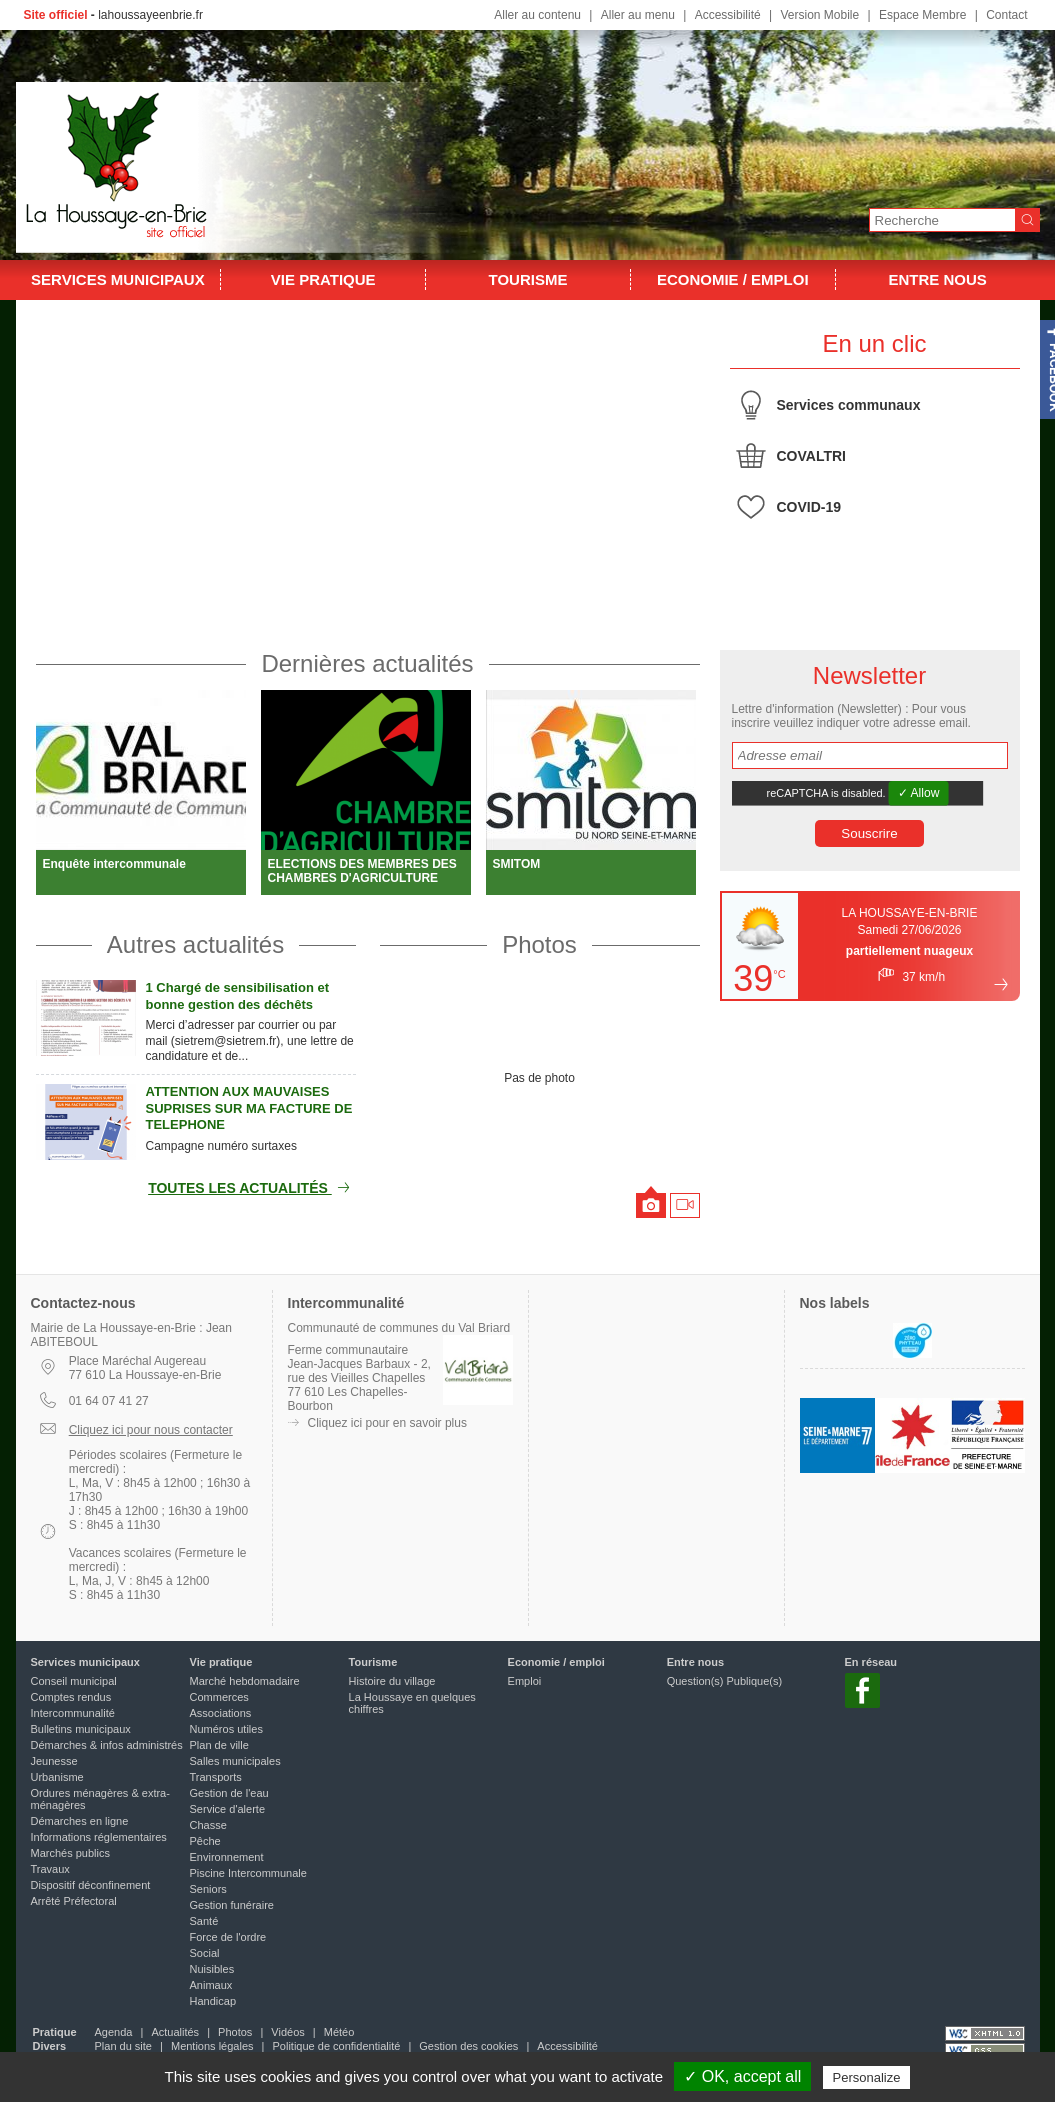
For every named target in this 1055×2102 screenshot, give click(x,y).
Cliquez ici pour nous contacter (151, 1430)
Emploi (525, 1681)
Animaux (211, 1985)
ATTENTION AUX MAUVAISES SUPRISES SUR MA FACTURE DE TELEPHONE (249, 1108)
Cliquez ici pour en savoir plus (387, 1423)
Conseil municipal (74, 1681)
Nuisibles (212, 1969)
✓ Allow (918, 793)
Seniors (208, 1889)
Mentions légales (212, 2046)
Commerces (219, 1697)
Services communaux (849, 405)
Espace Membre (922, 15)
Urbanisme (57, 1777)
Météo (339, 2032)
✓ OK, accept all (742, 2076)
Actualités (175, 2032)
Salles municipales (235, 1761)
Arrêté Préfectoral (74, 1901)
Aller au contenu (537, 15)
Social (205, 1953)
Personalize (867, 2077)
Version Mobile (819, 15)
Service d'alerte (227, 1809)
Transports (216, 1777)
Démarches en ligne (80, 1821)
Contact (1006, 15)
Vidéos (287, 2032)
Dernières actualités (367, 663)
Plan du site (123, 2046)
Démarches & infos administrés (107, 1745)
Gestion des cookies (468, 2046)
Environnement (227, 1857)
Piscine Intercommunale (248, 1873)
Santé (204, 1921)
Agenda (114, 2032)
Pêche (205, 1841)
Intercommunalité (73, 1713)
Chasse (208, 1825)
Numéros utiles (226, 1729)
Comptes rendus (71, 1697)
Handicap (213, 2001)
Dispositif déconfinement (91, 1885)
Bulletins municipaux (81, 1729)
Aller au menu (638, 15)
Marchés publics (70, 1853)
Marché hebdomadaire (245, 1681)
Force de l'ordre (228, 1937)
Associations (221, 1713)
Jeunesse (54, 1761)
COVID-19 (809, 507)
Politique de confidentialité (337, 2046)
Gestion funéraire (232, 1905)
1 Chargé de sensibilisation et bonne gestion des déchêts (238, 996)
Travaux (50, 1869)
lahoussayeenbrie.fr (150, 15)
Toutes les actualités (251, 1188)
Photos (539, 944)
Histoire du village (392, 1681)
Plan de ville (219, 1745)
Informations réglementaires (99, 1837)
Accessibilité (728, 15)
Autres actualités (195, 944)
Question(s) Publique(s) (725, 1681)
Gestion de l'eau (229, 1793)
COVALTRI (811, 456)
